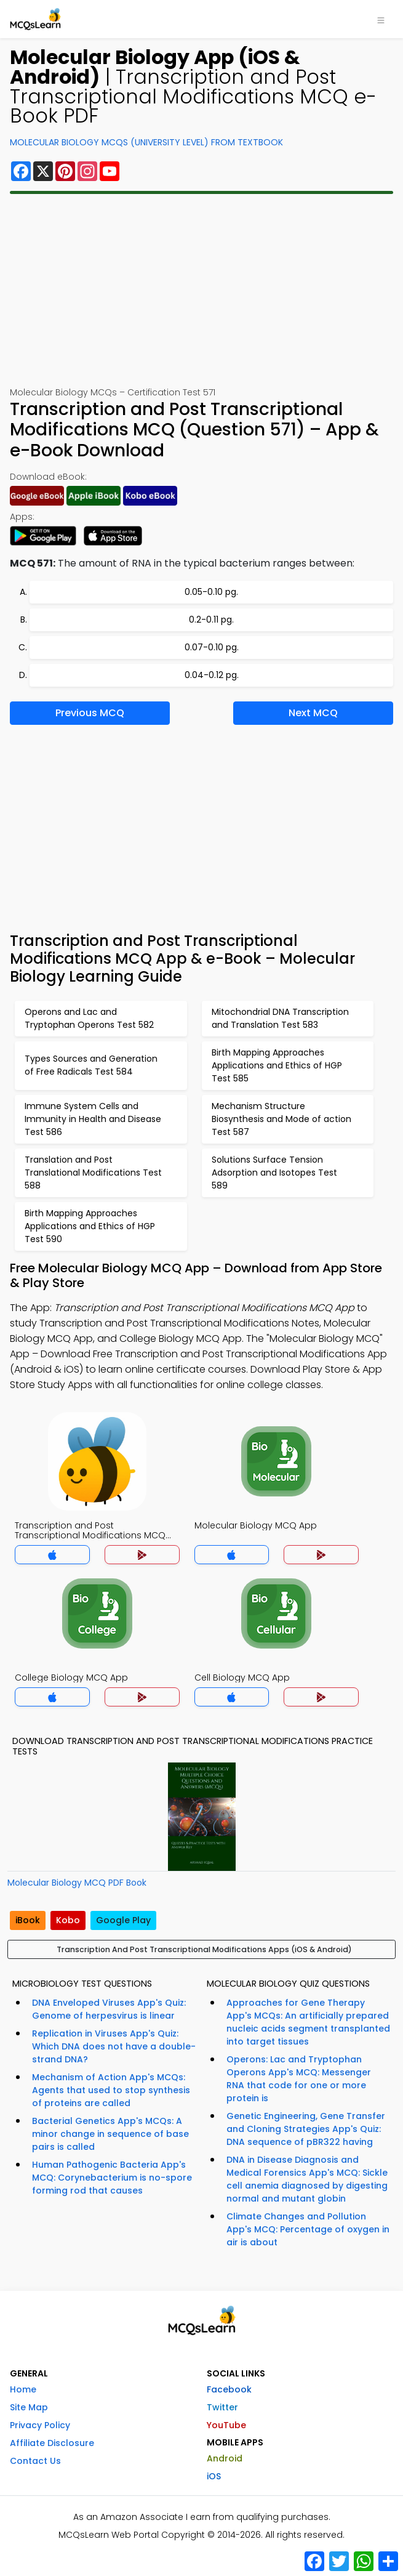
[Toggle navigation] (381, 19)
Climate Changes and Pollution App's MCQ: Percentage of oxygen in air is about (307, 2229)
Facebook (229, 2389)
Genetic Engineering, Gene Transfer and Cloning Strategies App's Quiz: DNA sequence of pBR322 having (305, 2129)
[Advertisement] (201, 290)
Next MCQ (313, 713)
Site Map (29, 2407)
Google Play (123, 1920)
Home (23, 2389)
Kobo (68, 1920)
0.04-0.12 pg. (212, 675)
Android (224, 2458)
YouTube (226, 2425)
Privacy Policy (40, 2425)
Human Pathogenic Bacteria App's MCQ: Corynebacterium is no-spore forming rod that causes (112, 2177)
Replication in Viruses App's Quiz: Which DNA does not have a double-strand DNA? (114, 2046)
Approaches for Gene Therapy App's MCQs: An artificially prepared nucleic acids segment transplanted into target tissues (308, 2022)
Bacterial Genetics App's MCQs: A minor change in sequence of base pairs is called (110, 2134)
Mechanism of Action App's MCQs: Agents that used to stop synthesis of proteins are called (111, 2090)
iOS (214, 2476)
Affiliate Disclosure (52, 2443)
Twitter (222, 2407)
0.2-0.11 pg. (211, 619)
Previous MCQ (89, 713)
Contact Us (35, 2461)
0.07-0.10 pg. (212, 647)
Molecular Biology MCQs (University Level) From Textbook (146, 142)
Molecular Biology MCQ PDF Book (76, 1882)
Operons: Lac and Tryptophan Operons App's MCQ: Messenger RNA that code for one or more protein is (298, 2078)
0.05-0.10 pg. (211, 592)
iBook (27, 1920)
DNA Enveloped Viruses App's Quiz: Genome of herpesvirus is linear (109, 2009)
